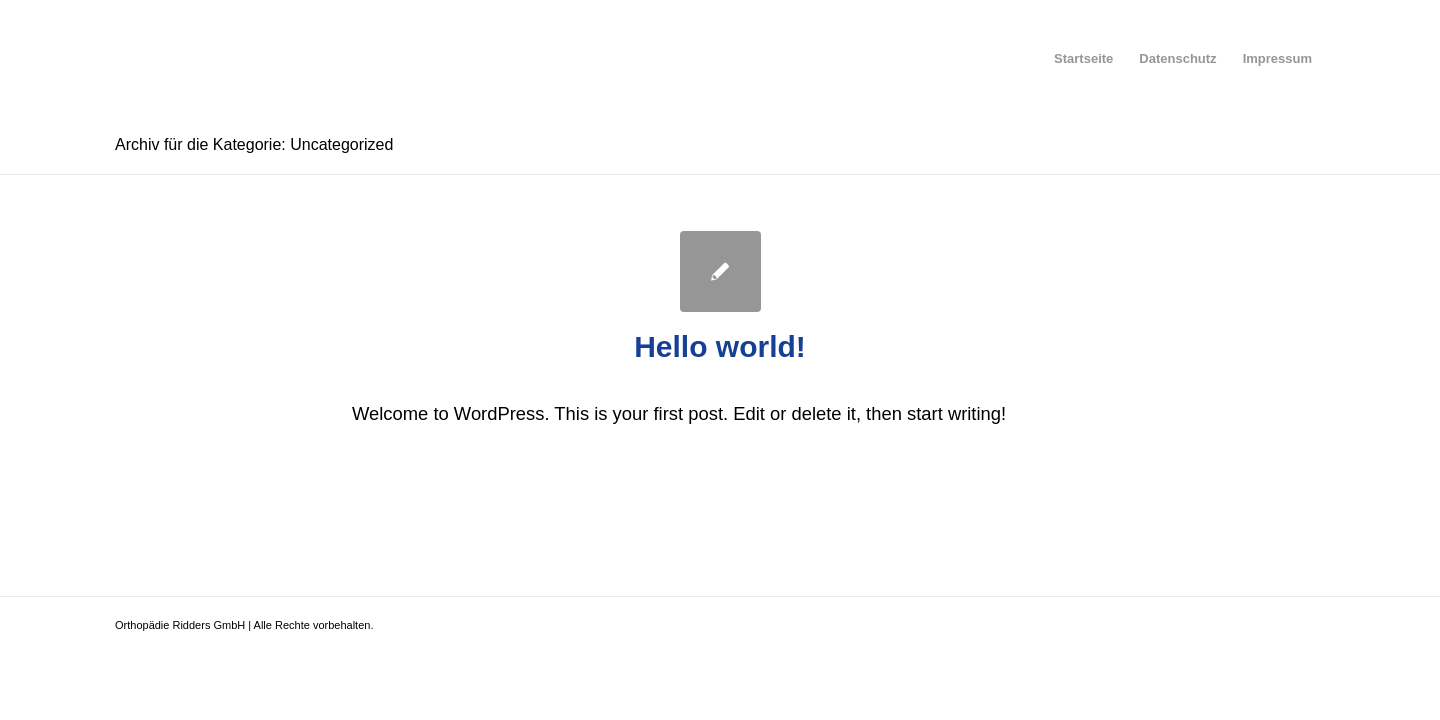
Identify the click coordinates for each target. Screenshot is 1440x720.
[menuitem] (1083, 59)
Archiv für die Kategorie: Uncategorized (254, 144)
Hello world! (720, 346)
